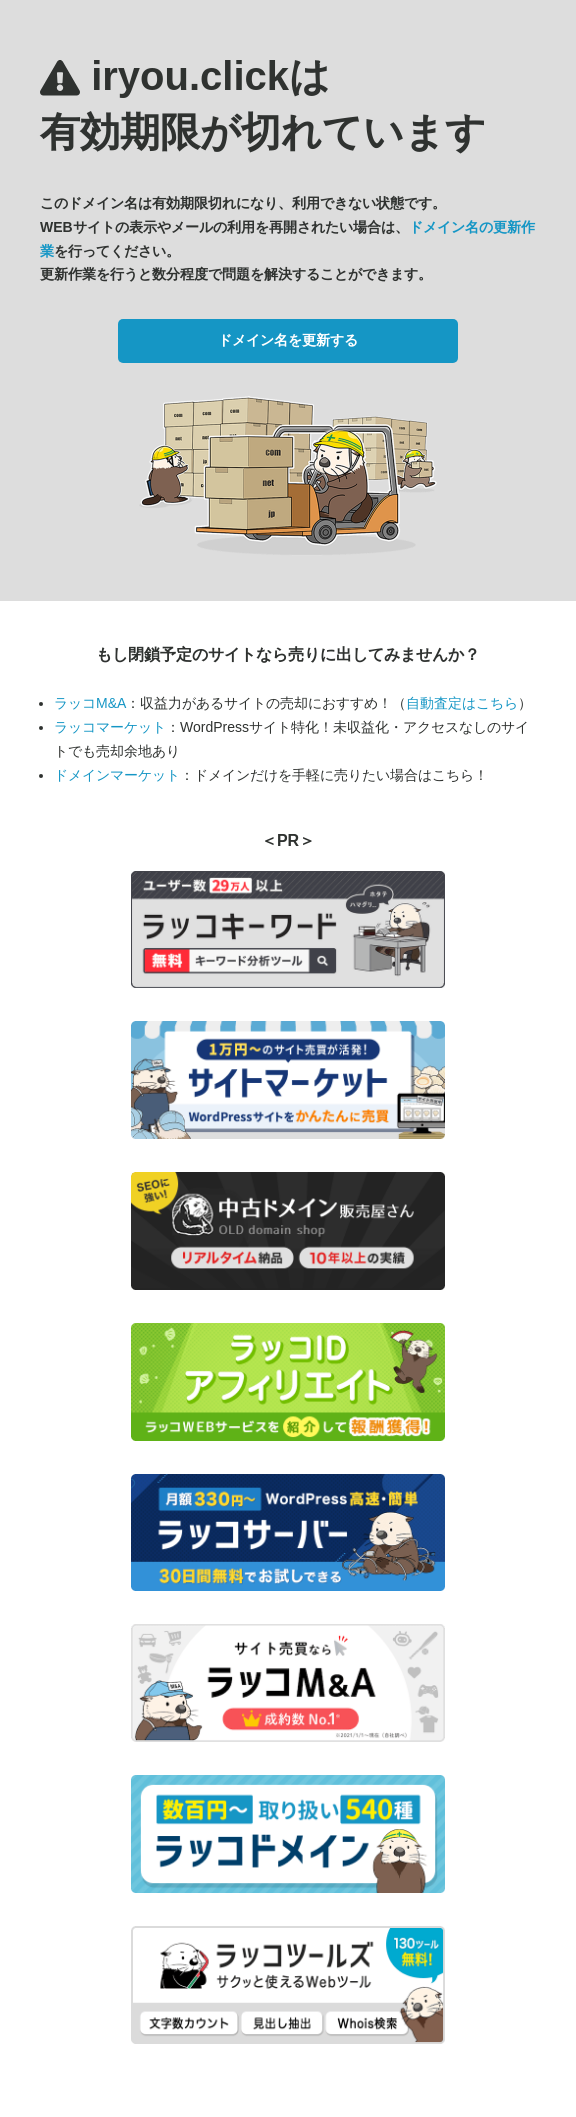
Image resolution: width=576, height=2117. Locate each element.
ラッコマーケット (110, 727)
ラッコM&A (90, 703)
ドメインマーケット (117, 775)
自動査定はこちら (462, 703)
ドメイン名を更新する (288, 340)
